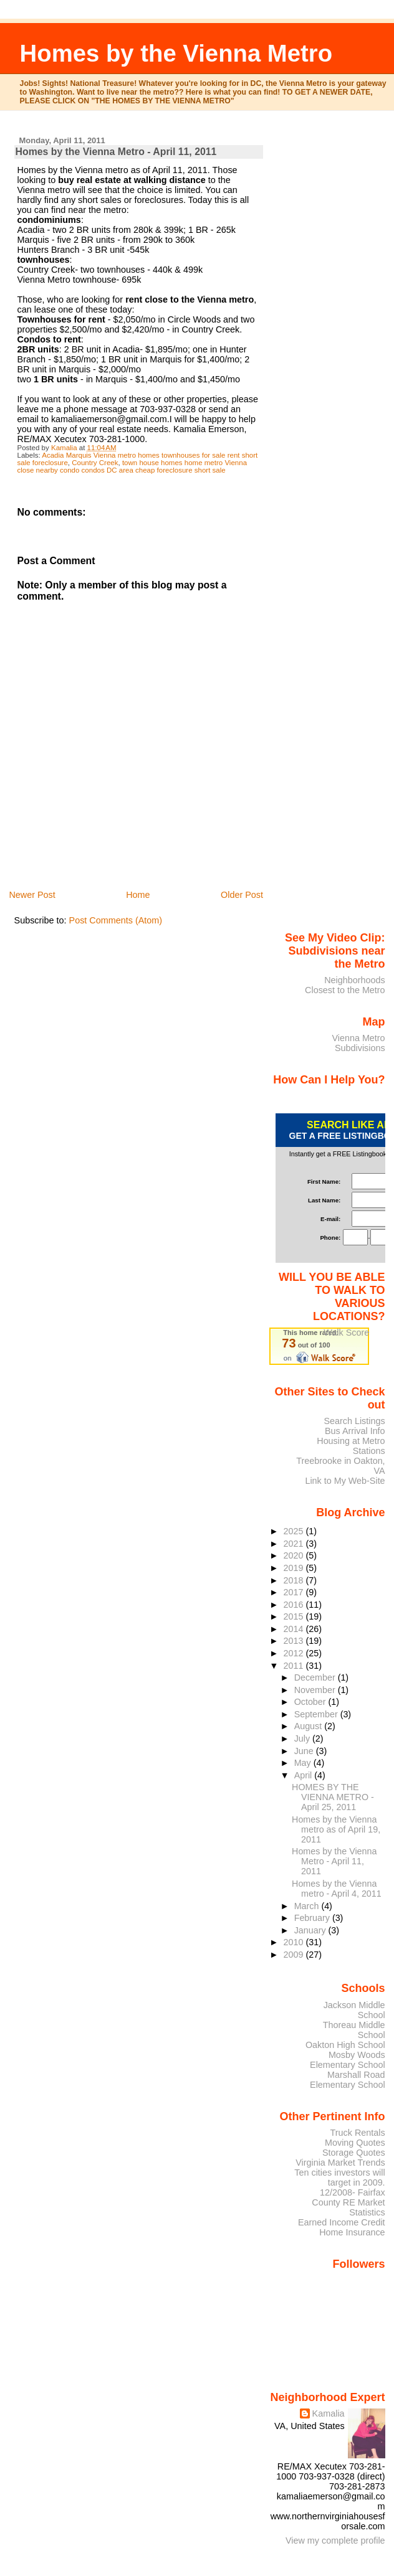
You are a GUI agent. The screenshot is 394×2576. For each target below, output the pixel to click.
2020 (295, 1555)
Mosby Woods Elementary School (347, 2060)
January (311, 1930)
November (316, 1690)
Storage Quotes (353, 2153)
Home (138, 895)
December (316, 1677)
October (311, 1702)
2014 (295, 1629)
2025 (295, 1531)
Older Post (242, 895)
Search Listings (354, 1421)
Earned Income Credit (341, 2222)
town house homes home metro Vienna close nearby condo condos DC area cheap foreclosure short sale (132, 466)
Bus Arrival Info (355, 1431)
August (309, 1726)
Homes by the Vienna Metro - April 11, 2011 (334, 1861)
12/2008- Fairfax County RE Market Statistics (348, 2202)
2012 (295, 1653)
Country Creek (95, 462)
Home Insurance (352, 2232)
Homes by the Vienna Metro (176, 53)
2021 (295, 1544)
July (303, 1738)
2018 (295, 1580)
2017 (295, 1592)
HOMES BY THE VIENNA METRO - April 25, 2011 (333, 1797)
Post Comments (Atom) (116, 920)
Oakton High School (345, 2045)
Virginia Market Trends (340, 2163)
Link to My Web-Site (345, 1481)
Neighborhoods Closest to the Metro (345, 985)
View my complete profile (335, 2540)
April (304, 1775)
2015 (295, 1616)
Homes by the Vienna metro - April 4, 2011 (337, 1889)
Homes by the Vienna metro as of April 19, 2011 (336, 1829)
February (313, 1918)
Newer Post (32, 895)
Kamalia (328, 2413)
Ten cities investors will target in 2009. (339, 2177)
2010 (295, 1942)
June (305, 1751)
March (308, 1906)
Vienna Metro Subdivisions (358, 1043)
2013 (295, 1641)
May (304, 1763)
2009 (295, 1955)
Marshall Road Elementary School (347, 2080)
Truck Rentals (357, 2133)
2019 (295, 1568)
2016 (295, 1605)
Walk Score (346, 1333)
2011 (295, 1666)
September (317, 1714)
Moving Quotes (355, 2143)
